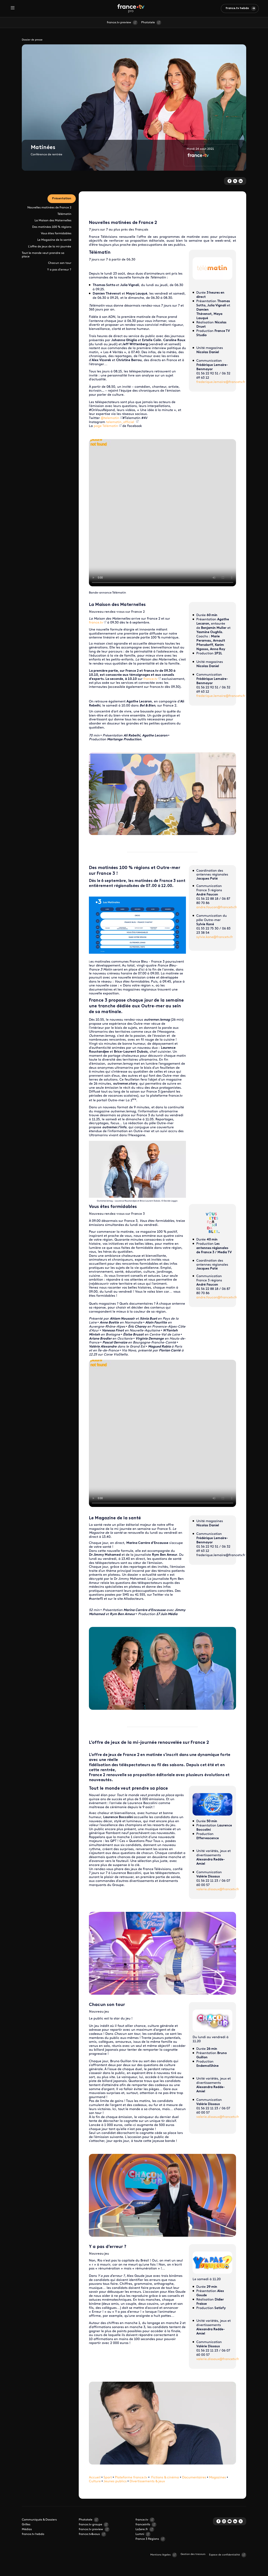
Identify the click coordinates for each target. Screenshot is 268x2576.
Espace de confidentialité (224, 2554)
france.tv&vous (89, 2534)
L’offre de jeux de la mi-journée (49, 246)
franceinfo (142, 2524)
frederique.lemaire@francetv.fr (220, 382)
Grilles (26, 2524)
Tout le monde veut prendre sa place (43, 255)
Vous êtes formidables (56, 233)
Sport (108, 2477)
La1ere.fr (141, 2529)
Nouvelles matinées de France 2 (49, 207)
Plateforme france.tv (131, 2477)
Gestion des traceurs (193, 2554)
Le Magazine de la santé (54, 240)
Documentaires (194, 2477)
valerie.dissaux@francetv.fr (217, 1889)
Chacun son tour (59, 263)
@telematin (110, 418)
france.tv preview (119, 22)
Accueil (95, 2477)
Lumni (139, 2534)
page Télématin (106, 426)
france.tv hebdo (237, 8)
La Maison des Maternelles (53, 220)
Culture (95, 2481)
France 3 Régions (147, 2539)
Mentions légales (160, 2554)
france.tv (96, 622)
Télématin (64, 214)
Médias (27, 2529)
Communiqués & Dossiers (39, 2519)
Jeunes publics (115, 2481)
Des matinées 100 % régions (51, 227)
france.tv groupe (90, 2524)
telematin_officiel (120, 422)
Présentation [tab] (61, 198)
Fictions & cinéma (165, 2477)
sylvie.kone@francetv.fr (215, 937)
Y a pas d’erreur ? (59, 269)
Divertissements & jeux (147, 2481)
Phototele (148, 22)
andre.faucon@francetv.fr (216, 907)
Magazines (218, 2477)
